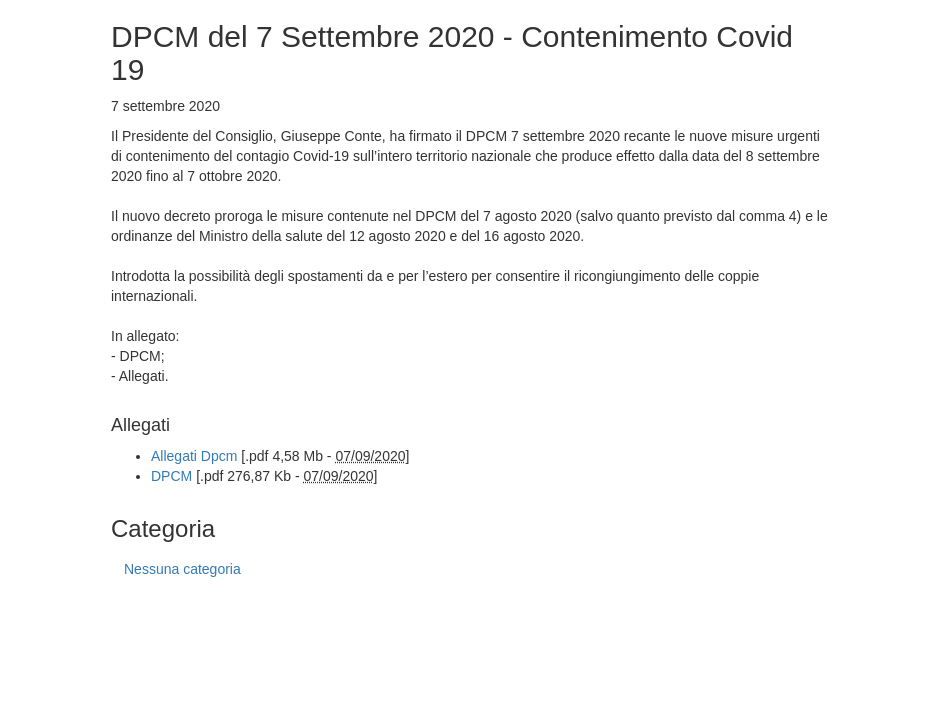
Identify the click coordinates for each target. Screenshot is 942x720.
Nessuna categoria (182, 569)
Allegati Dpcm (194, 456)
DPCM (171, 476)
